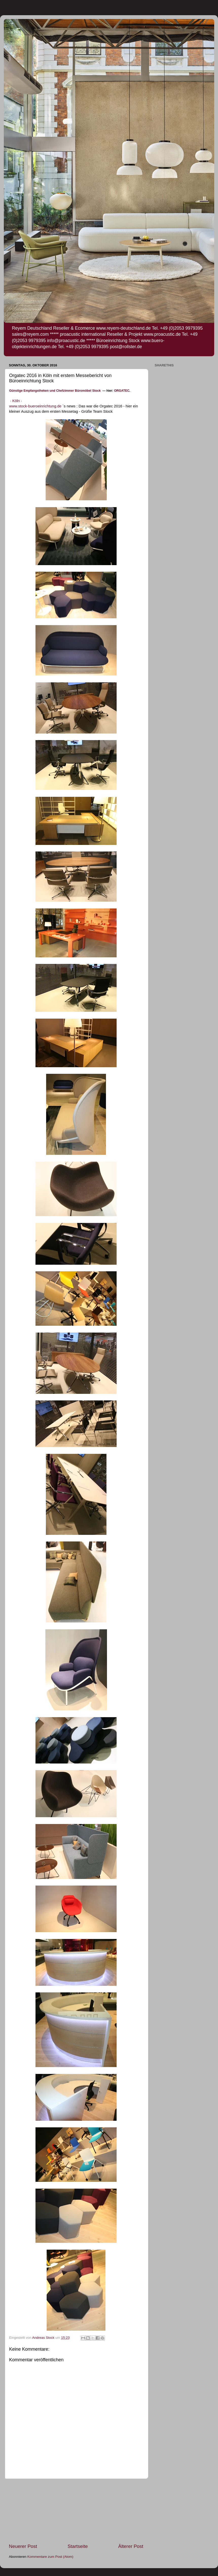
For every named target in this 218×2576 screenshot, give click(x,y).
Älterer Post (130, 2546)
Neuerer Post (23, 2546)
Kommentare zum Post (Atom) (50, 2557)
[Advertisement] (76, 2511)
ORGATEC (122, 390)
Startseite (77, 2546)
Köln (16, 401)
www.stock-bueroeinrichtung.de (35, 406)
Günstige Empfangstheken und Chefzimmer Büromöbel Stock (55, 390)
